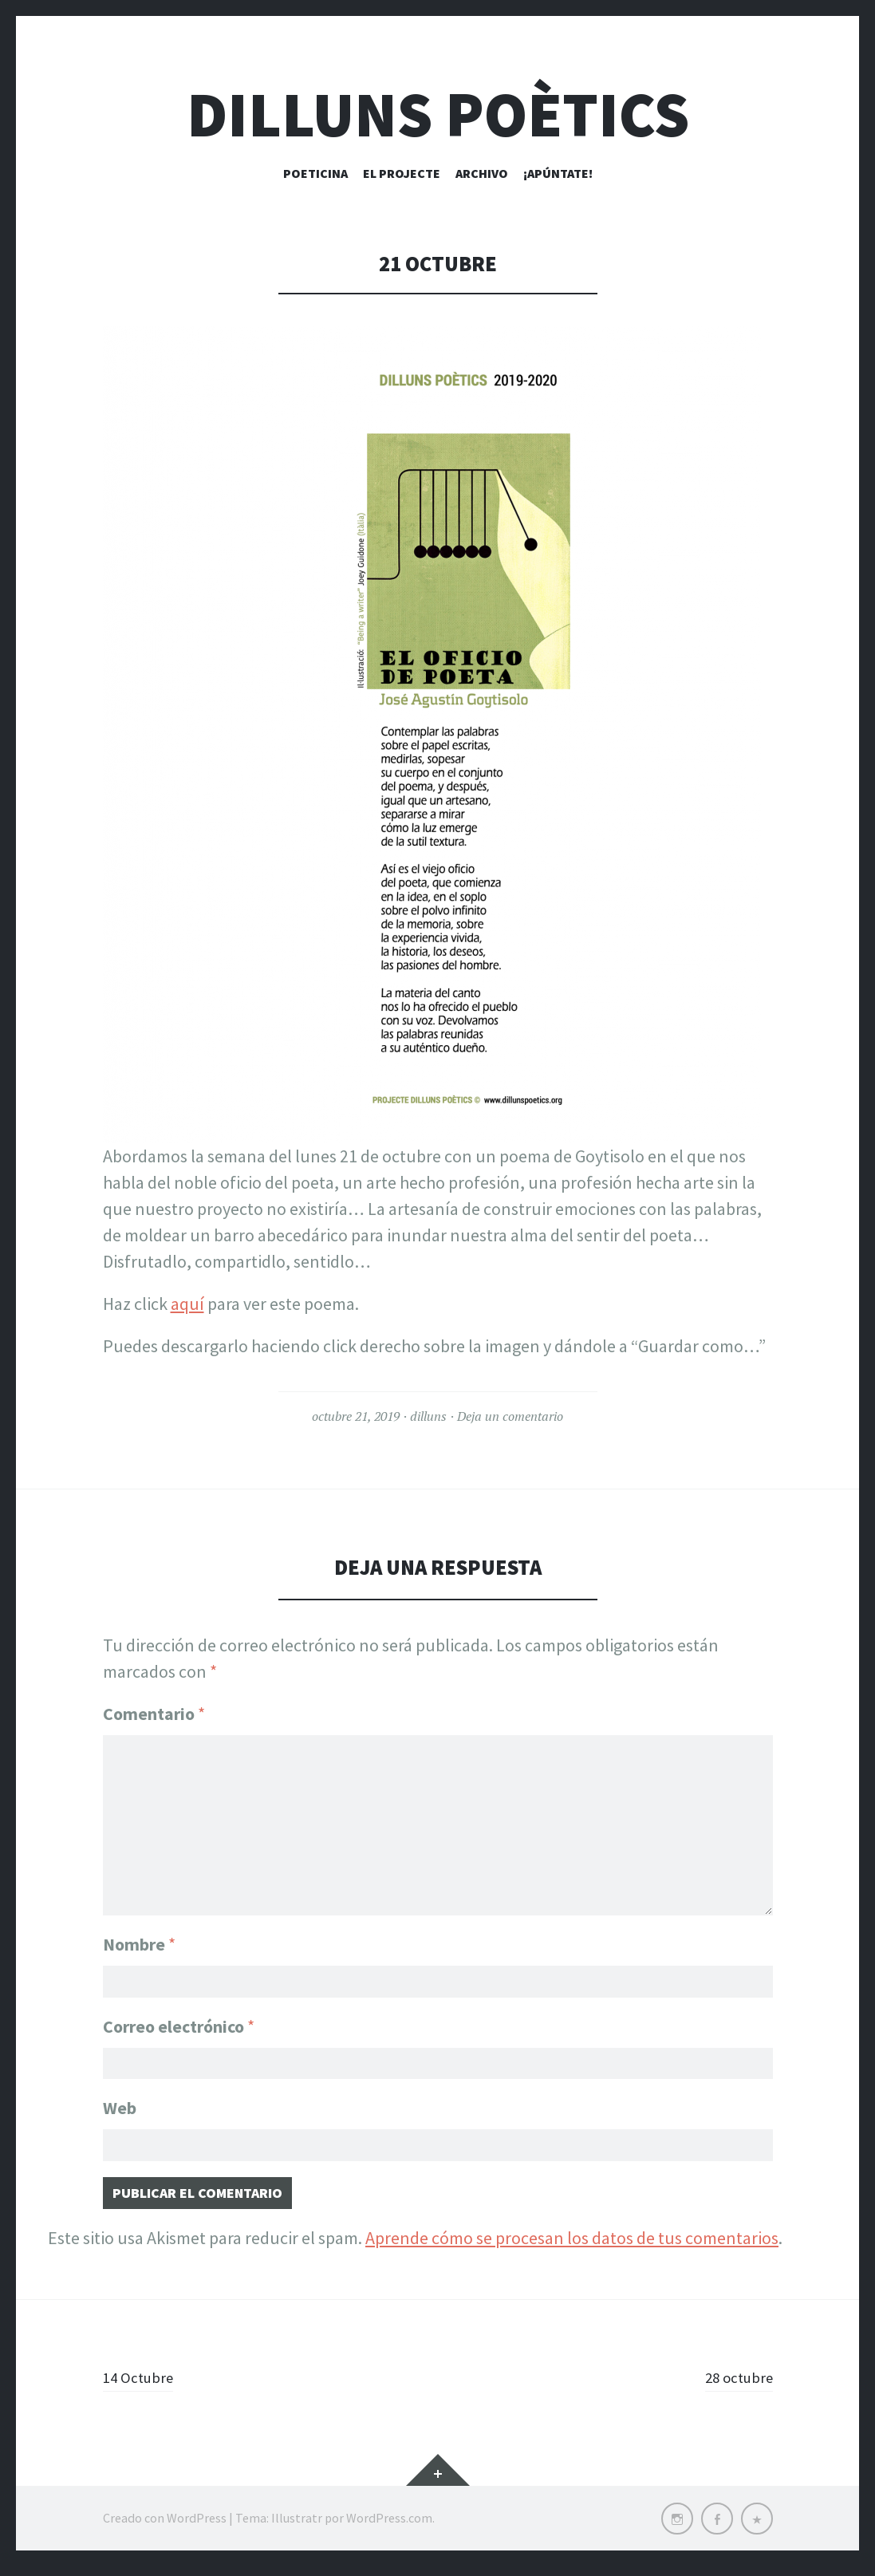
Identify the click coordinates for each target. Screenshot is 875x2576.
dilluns (428, 1416)
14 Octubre (143, 2387)
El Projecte (401, 173)
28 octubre (733, 2387)
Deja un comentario (510, 1416)
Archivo (481, 173)
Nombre (139, 1934)
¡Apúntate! (558, 173)
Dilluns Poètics (438, 114)
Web (119, 2108)
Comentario (154, 1713)
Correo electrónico (178, 2021)
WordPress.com (389, 2528)
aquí (187, 1303)
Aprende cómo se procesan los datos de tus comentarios (571, 2248)
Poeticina (315, 173)
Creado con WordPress (165, 2528)
